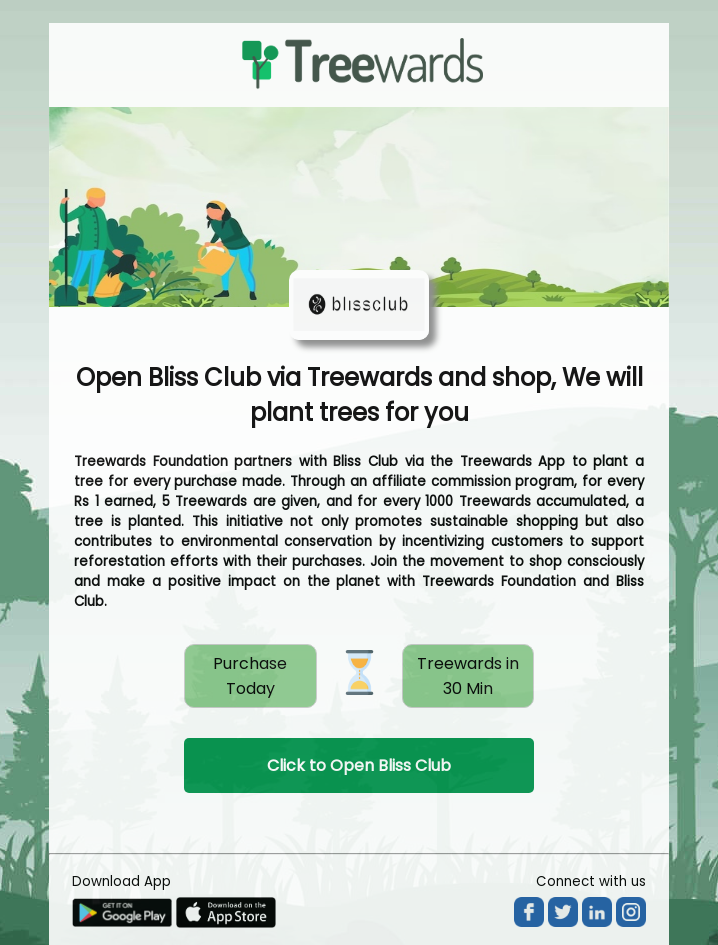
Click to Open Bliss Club (359, 765)
